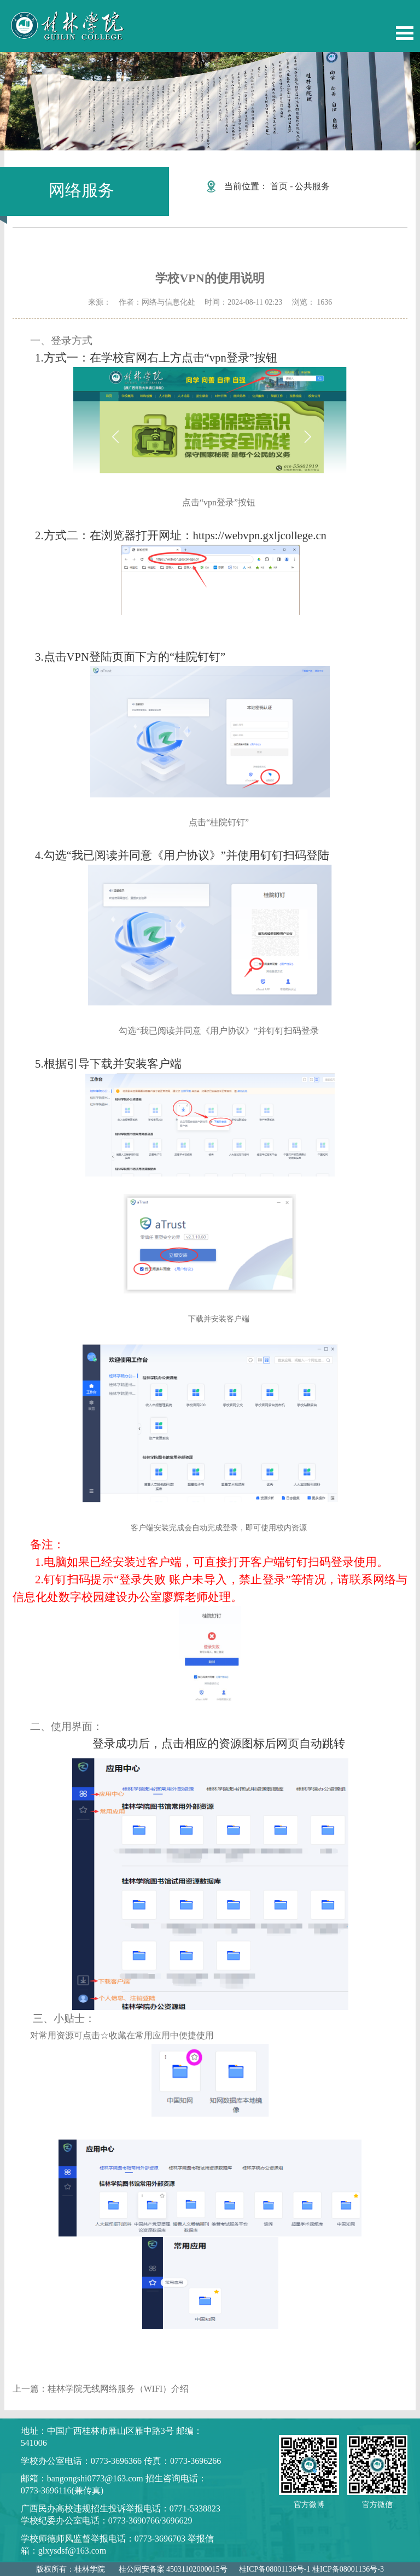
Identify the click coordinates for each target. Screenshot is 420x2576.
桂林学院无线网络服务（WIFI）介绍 (118, 2388)
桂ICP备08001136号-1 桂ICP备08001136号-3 (311, 2569)
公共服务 (312, 186)
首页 (279, 186)
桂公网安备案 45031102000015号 (173, 2569)
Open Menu (405, 33)
